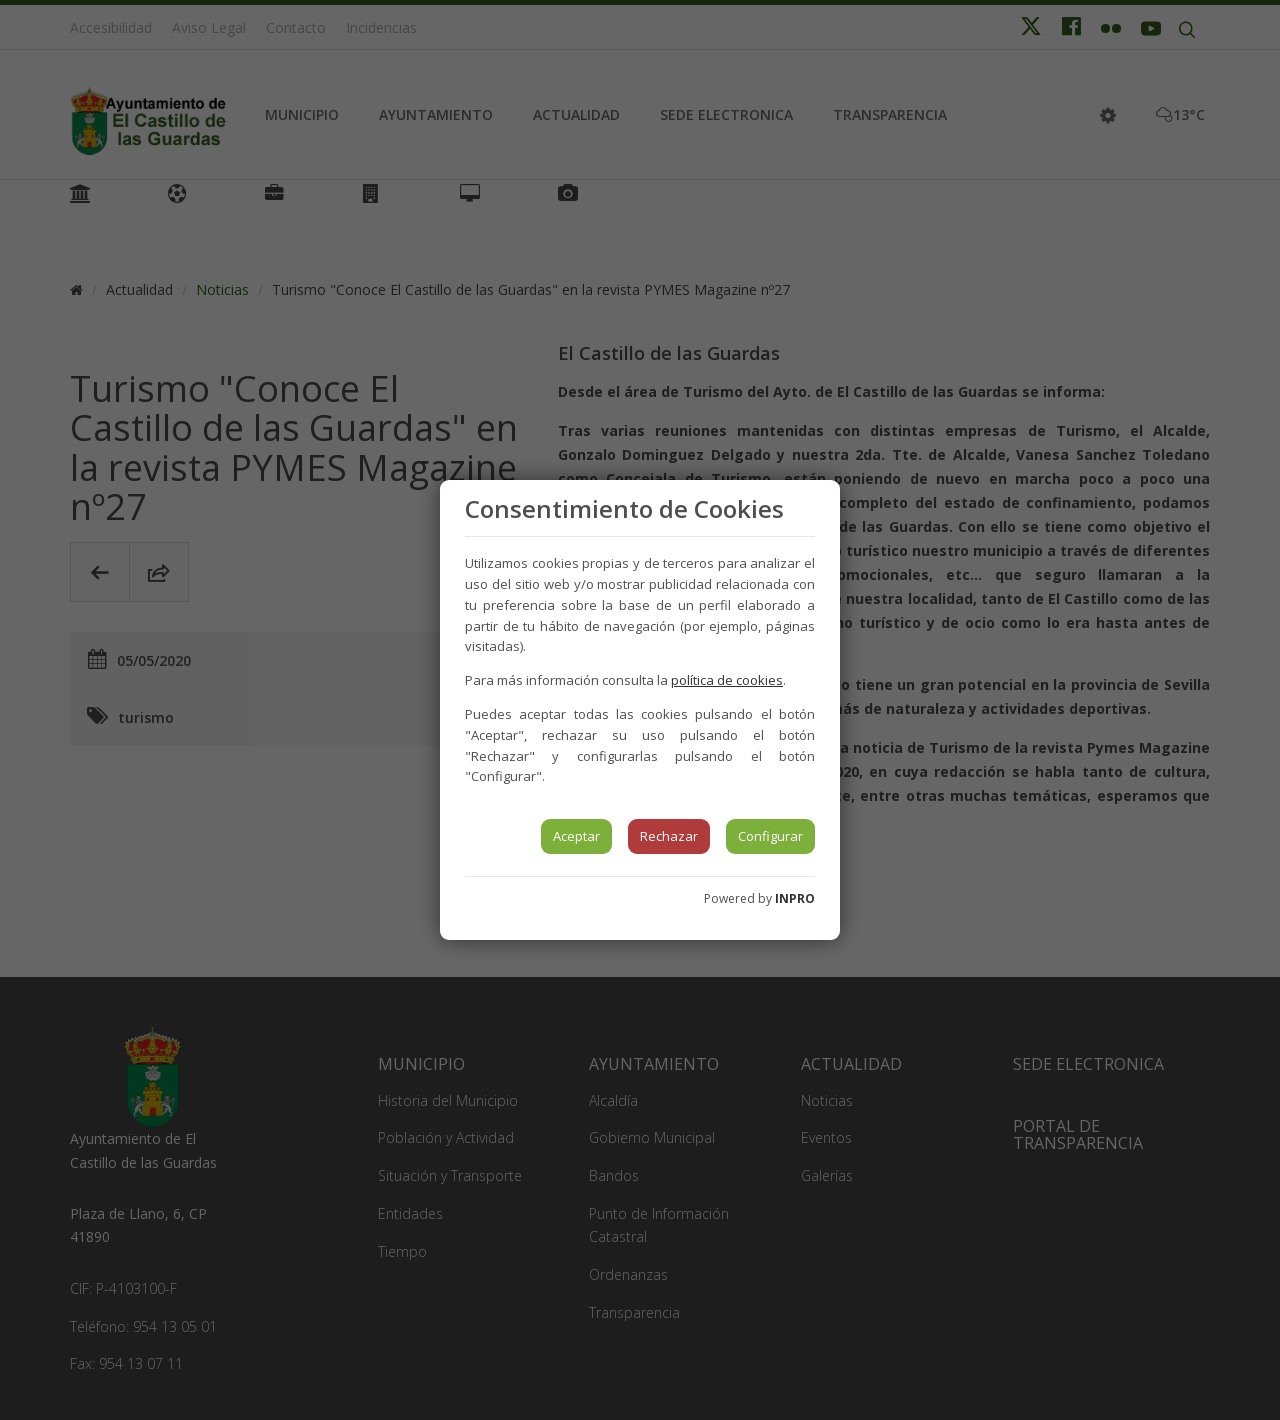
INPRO (795, 898)
